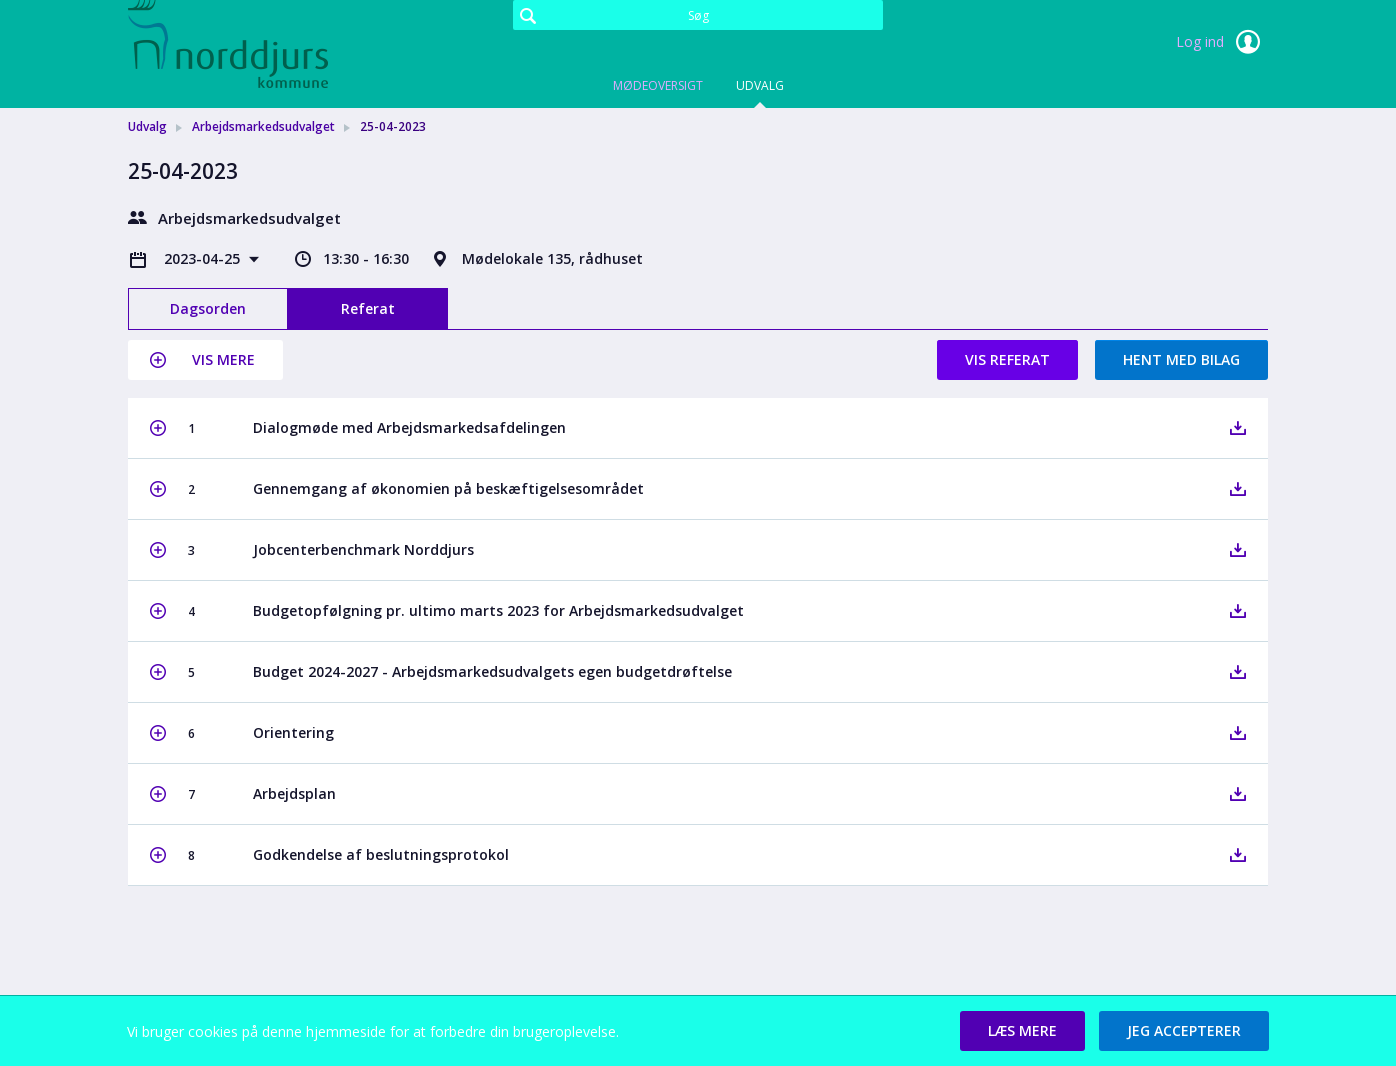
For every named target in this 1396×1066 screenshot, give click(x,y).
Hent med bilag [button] (1181, 359)
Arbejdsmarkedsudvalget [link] (263, 126)
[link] (228, 44)
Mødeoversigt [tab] (658, 85)
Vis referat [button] (1007, 359)
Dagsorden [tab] (208, 308)
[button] (205, 360)
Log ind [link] (1222, 42)
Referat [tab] (368, 308)
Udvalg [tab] (760, 85)
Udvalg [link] (147, 126)
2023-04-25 (204, 258)
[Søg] (698, 15)
